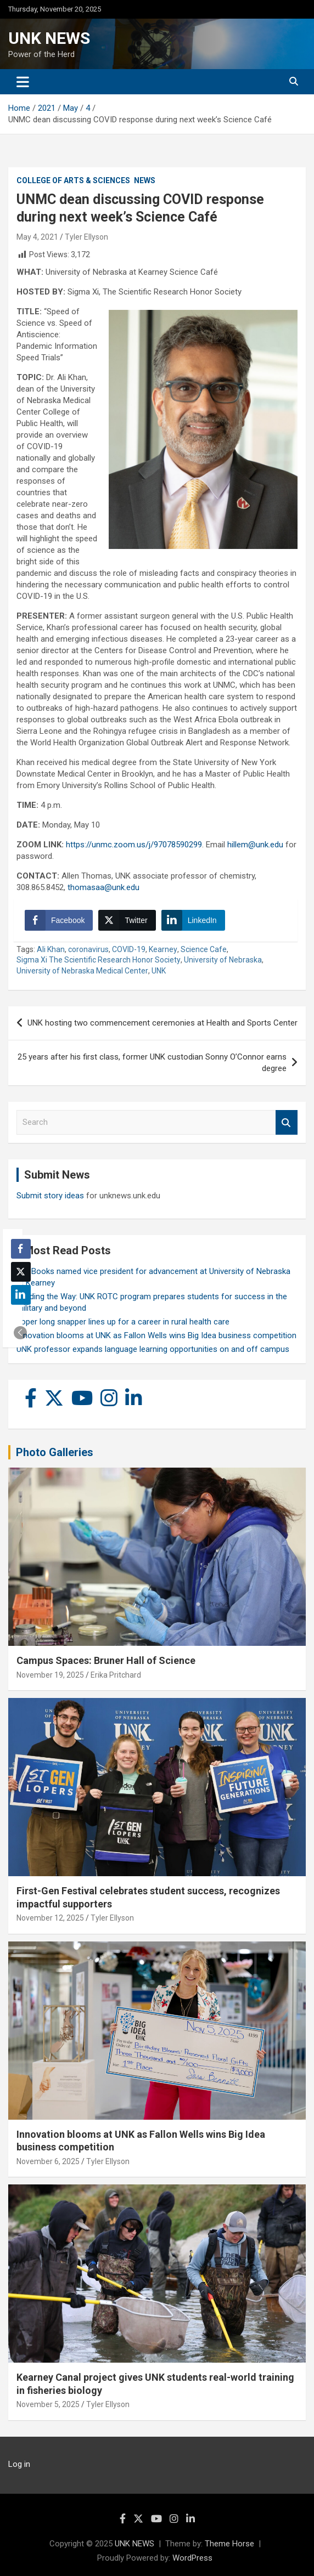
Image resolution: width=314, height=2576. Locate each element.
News (144, 180)
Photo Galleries (54, 1452)
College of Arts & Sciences (73, 180)
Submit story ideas (50, 1196)
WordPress (192, 2558)
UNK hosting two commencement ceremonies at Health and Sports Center (162, 1023)
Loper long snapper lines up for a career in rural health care (122, 1322)
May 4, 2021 (37, 237)
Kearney (163, 949)
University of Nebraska (223, 959)
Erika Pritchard (116, 1675)
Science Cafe (204, 949)
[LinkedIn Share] (193, 920)
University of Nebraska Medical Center (82, 970)
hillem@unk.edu (255, 845)
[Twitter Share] (126, 920)
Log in (19, 2464)
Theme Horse (229, 2544)
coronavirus (88, 949)
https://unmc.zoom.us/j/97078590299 (134, 845)
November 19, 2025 (50, 1675)
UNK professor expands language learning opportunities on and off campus (152, 1349)
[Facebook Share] (59, 920)
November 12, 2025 (50, 1917)
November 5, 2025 (48, 2404)
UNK (159, 970)
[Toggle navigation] (22, 81)
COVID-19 (128, 949)
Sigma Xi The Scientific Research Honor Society (98, 959)
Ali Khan (51, 949)
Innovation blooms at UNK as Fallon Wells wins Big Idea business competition (156, 1335)
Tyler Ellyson (86, 237)
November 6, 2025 (48, 2161)
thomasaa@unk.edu (103, 887)
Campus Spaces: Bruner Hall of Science (105, 1660)
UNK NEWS (49, 38)
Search (287, 1122)
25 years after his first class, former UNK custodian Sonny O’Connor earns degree (152, 1062)
